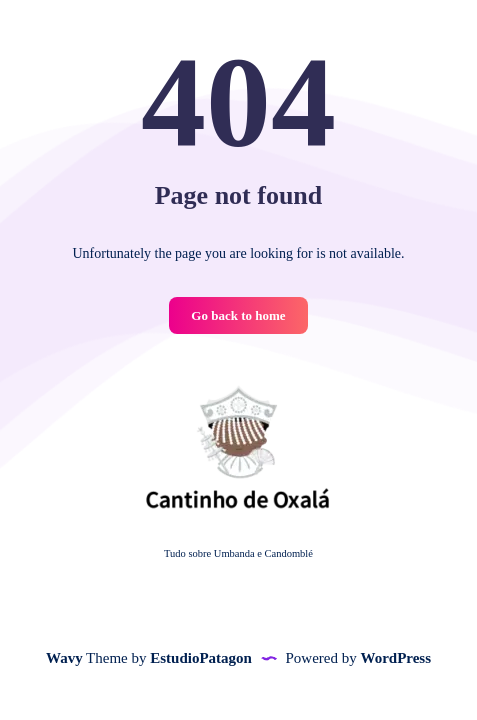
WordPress (395, 658)
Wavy (64, 658)
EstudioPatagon (201, 658)
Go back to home (238, 315)
